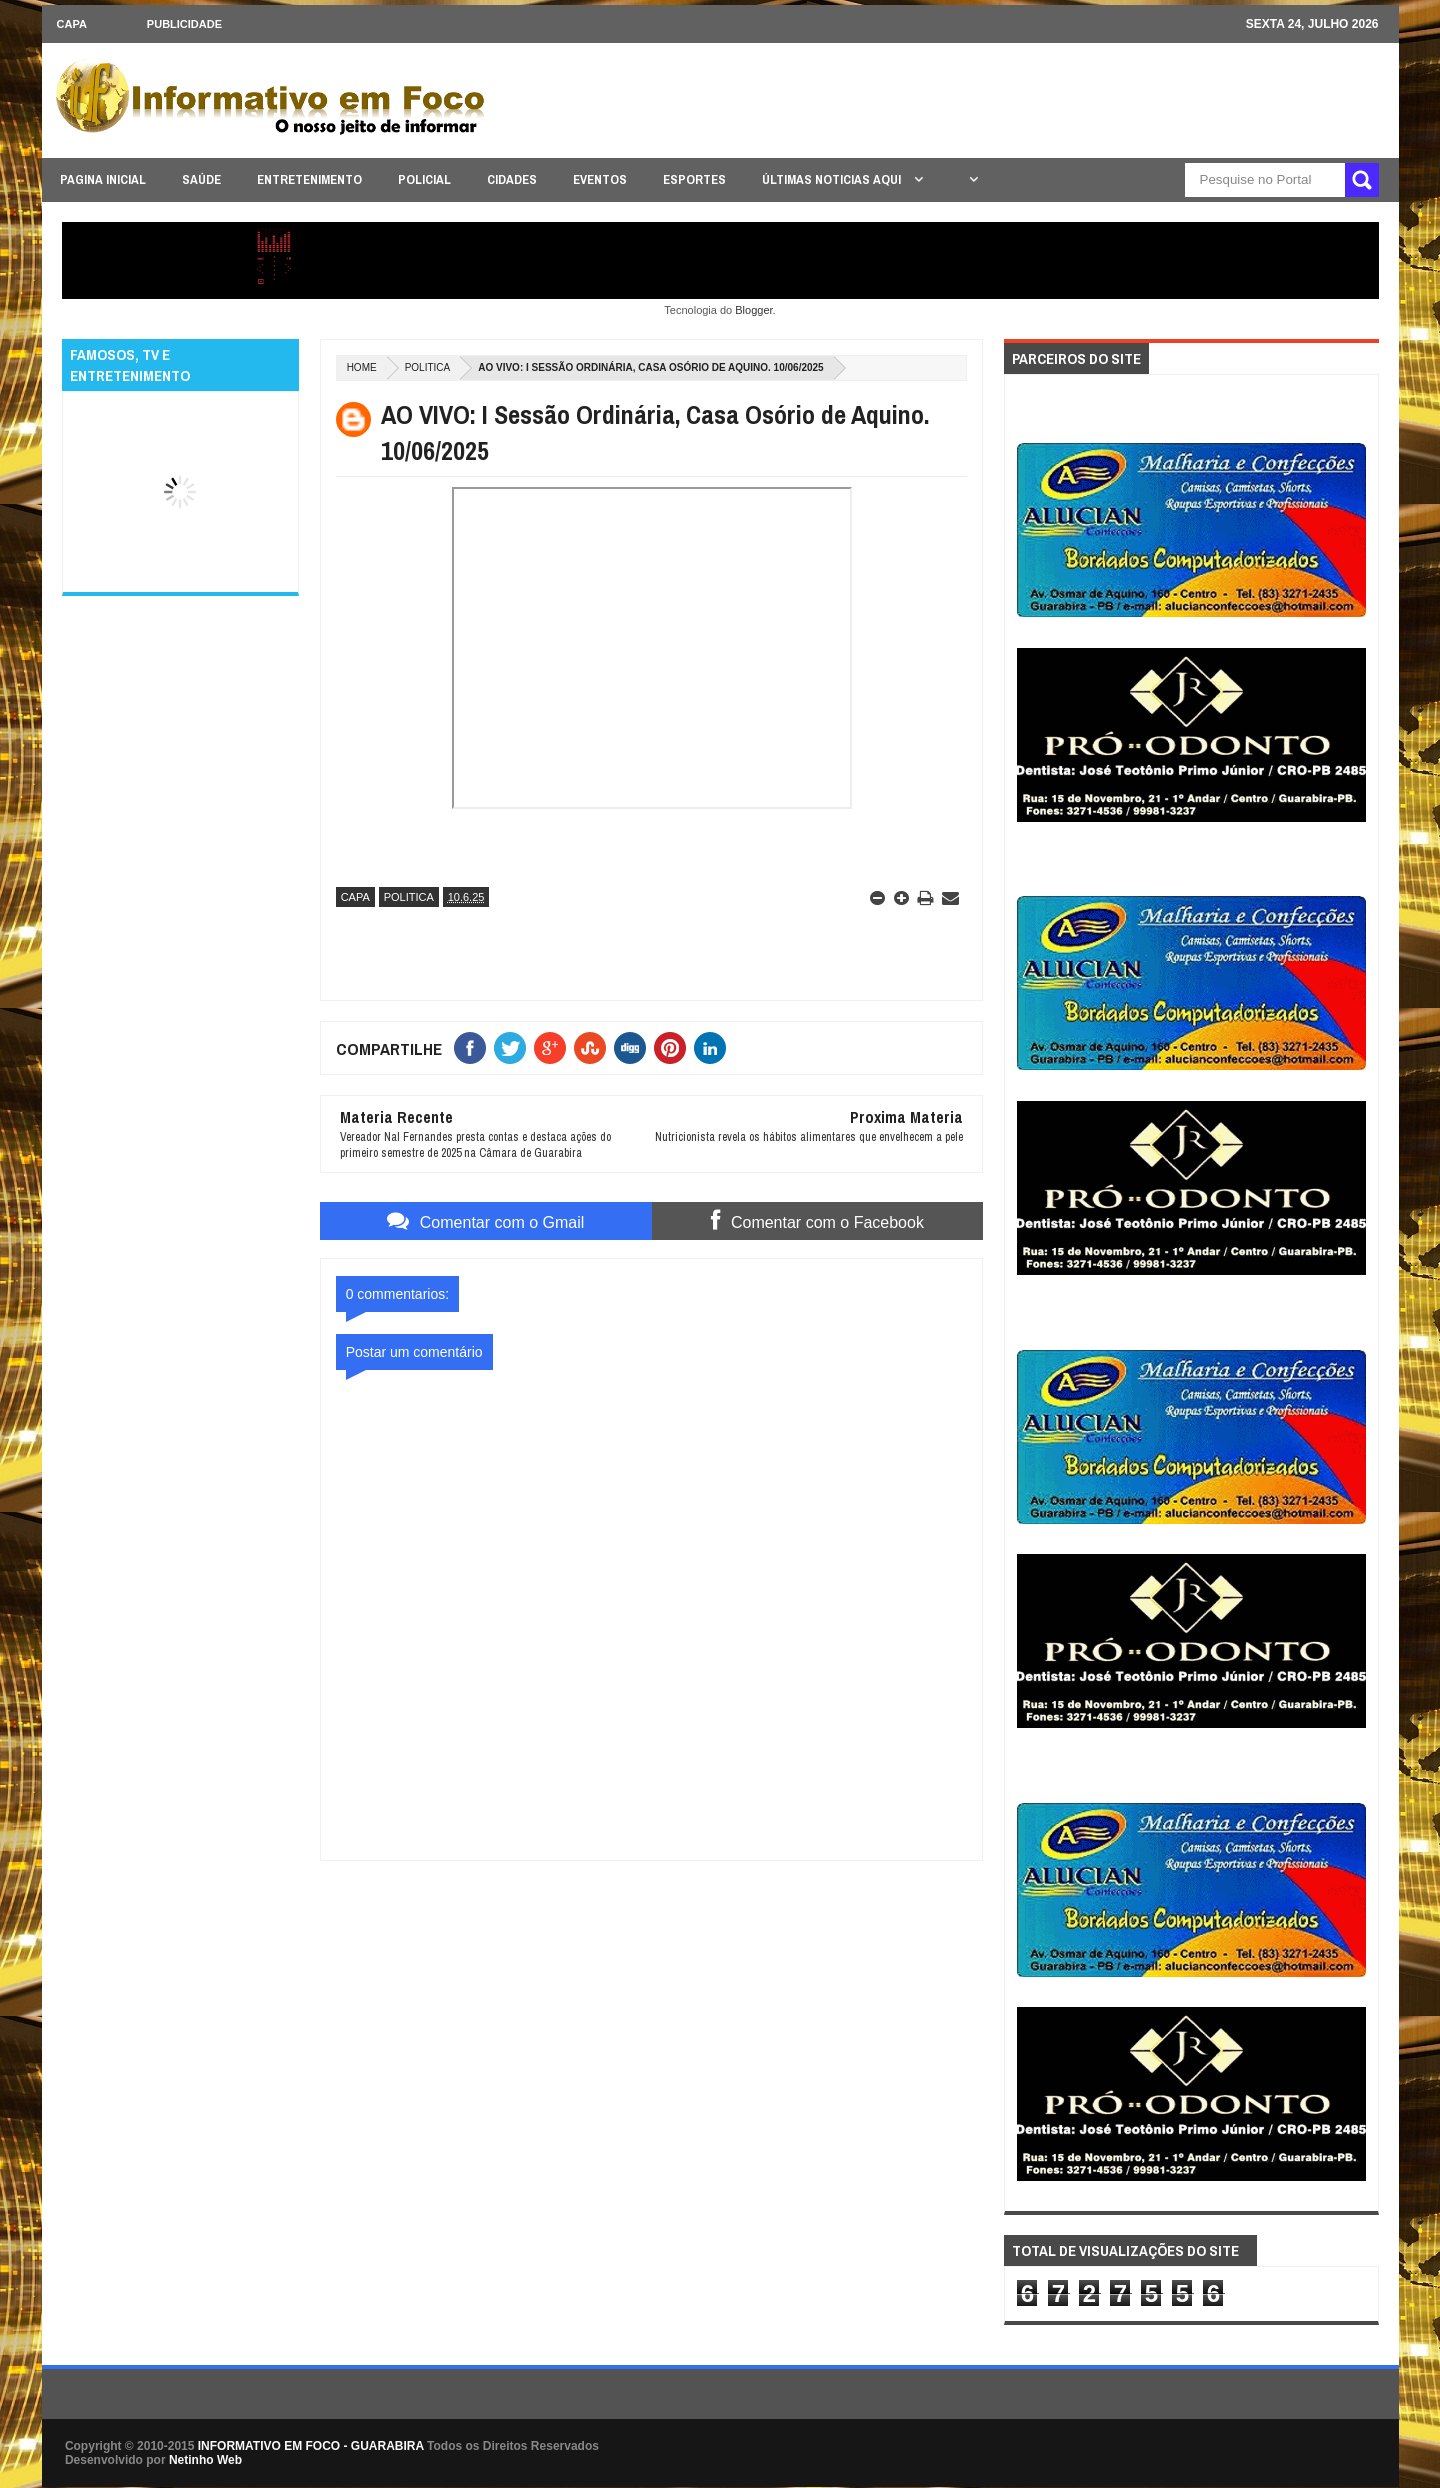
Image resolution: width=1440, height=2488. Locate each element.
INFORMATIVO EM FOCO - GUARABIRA (311, 2446)
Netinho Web (205, 2460)
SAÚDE (201, 179)
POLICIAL (424, 179)
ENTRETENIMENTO (309, 179)
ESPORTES (694, 179)
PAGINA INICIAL (103, 179)
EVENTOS (600, 179)
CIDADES (512, 179)
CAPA (72, 24)
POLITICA (428, 367)
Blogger (753, 310)
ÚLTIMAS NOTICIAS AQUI (833, 179)
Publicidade (184, 24)
